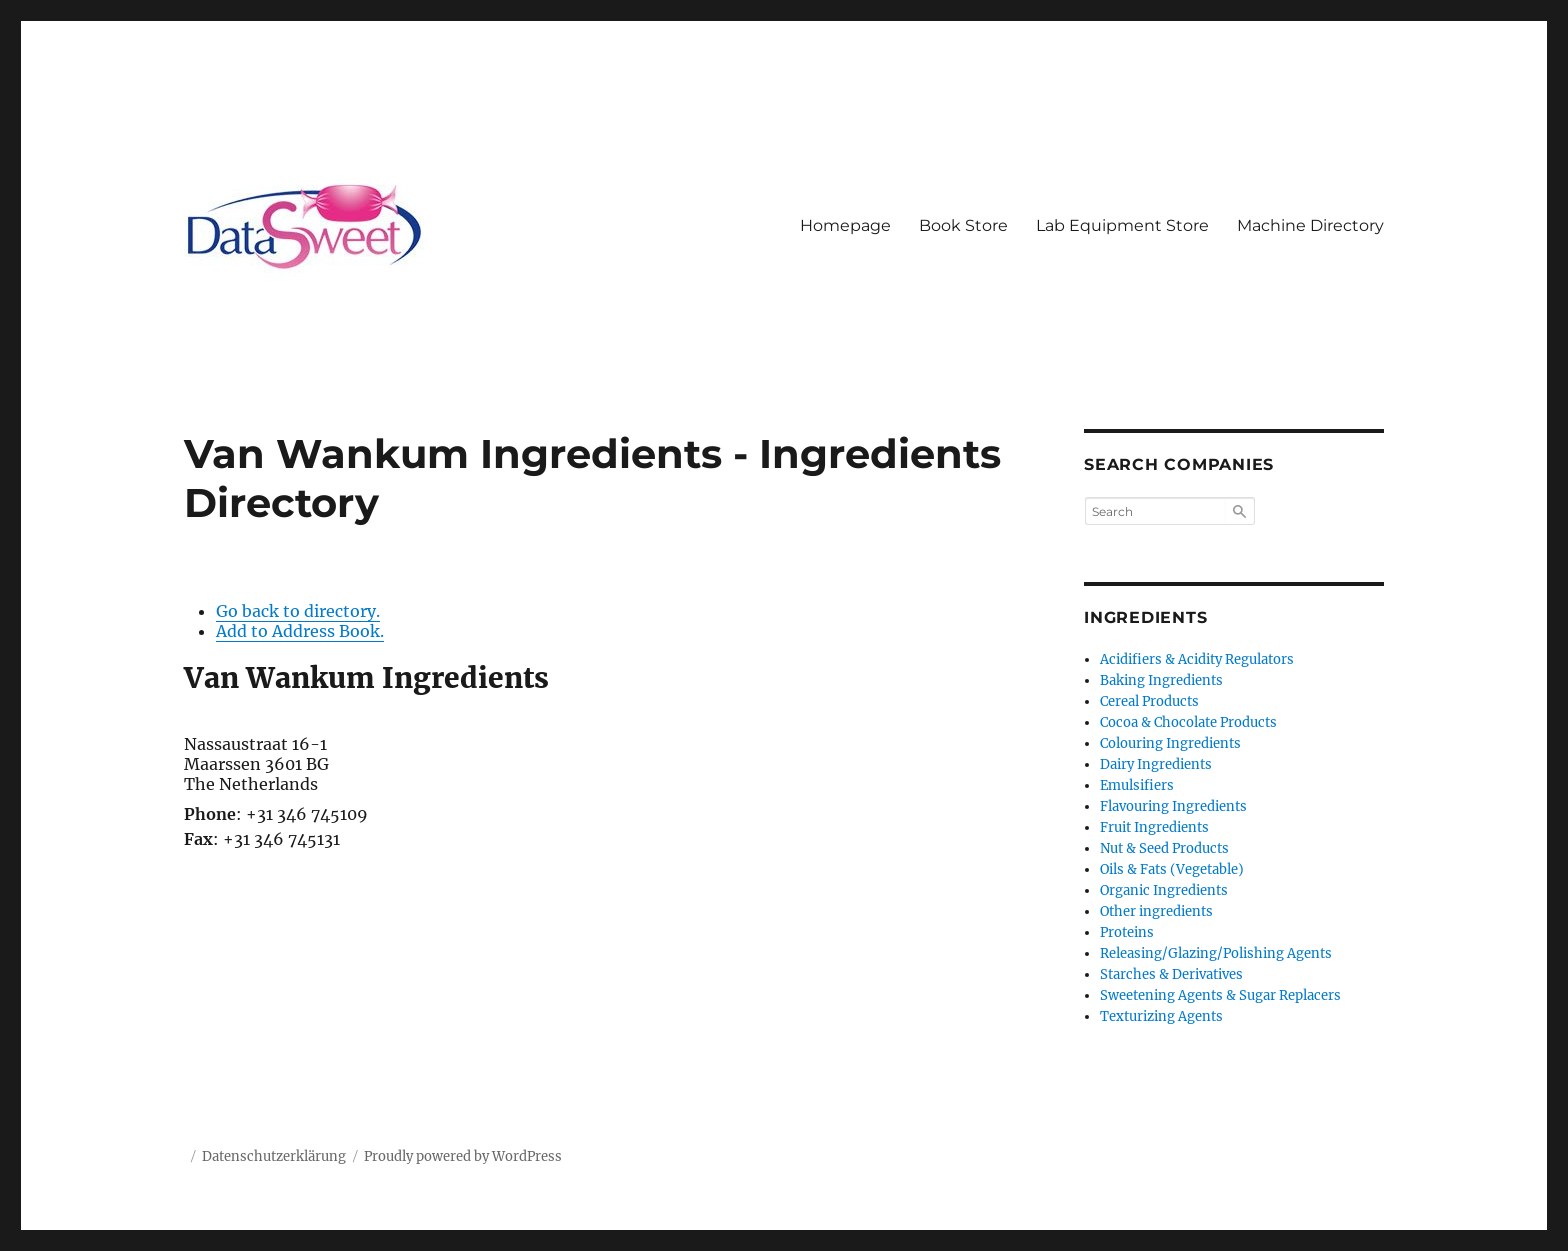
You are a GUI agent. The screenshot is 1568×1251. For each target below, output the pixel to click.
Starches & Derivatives (1171, 974)
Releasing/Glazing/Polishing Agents (1216, 953)
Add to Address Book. (300, 631)
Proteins (1127, 932)
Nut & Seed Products (1164, 848)
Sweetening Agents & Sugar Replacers (1220, 995)
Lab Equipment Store (1122, 225)
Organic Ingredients (1164, 890)
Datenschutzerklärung (274, 1156)
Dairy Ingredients (1156, 764)
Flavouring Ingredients (1173, 806)
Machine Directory (1310, 225)
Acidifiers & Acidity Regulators (1197, 659)
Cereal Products (1149, 701)
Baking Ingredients (1161, 680)
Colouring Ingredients (1170, 743)
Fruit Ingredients (1154, 827)
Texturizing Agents (1161, 1016)
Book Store (963, 225)
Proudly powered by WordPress (463, 1156)
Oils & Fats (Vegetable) (1172, 869)
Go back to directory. (298, 611)
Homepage (845, 225)
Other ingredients (1156, 911)
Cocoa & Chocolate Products (1188, 722)
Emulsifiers (1137, 785)
